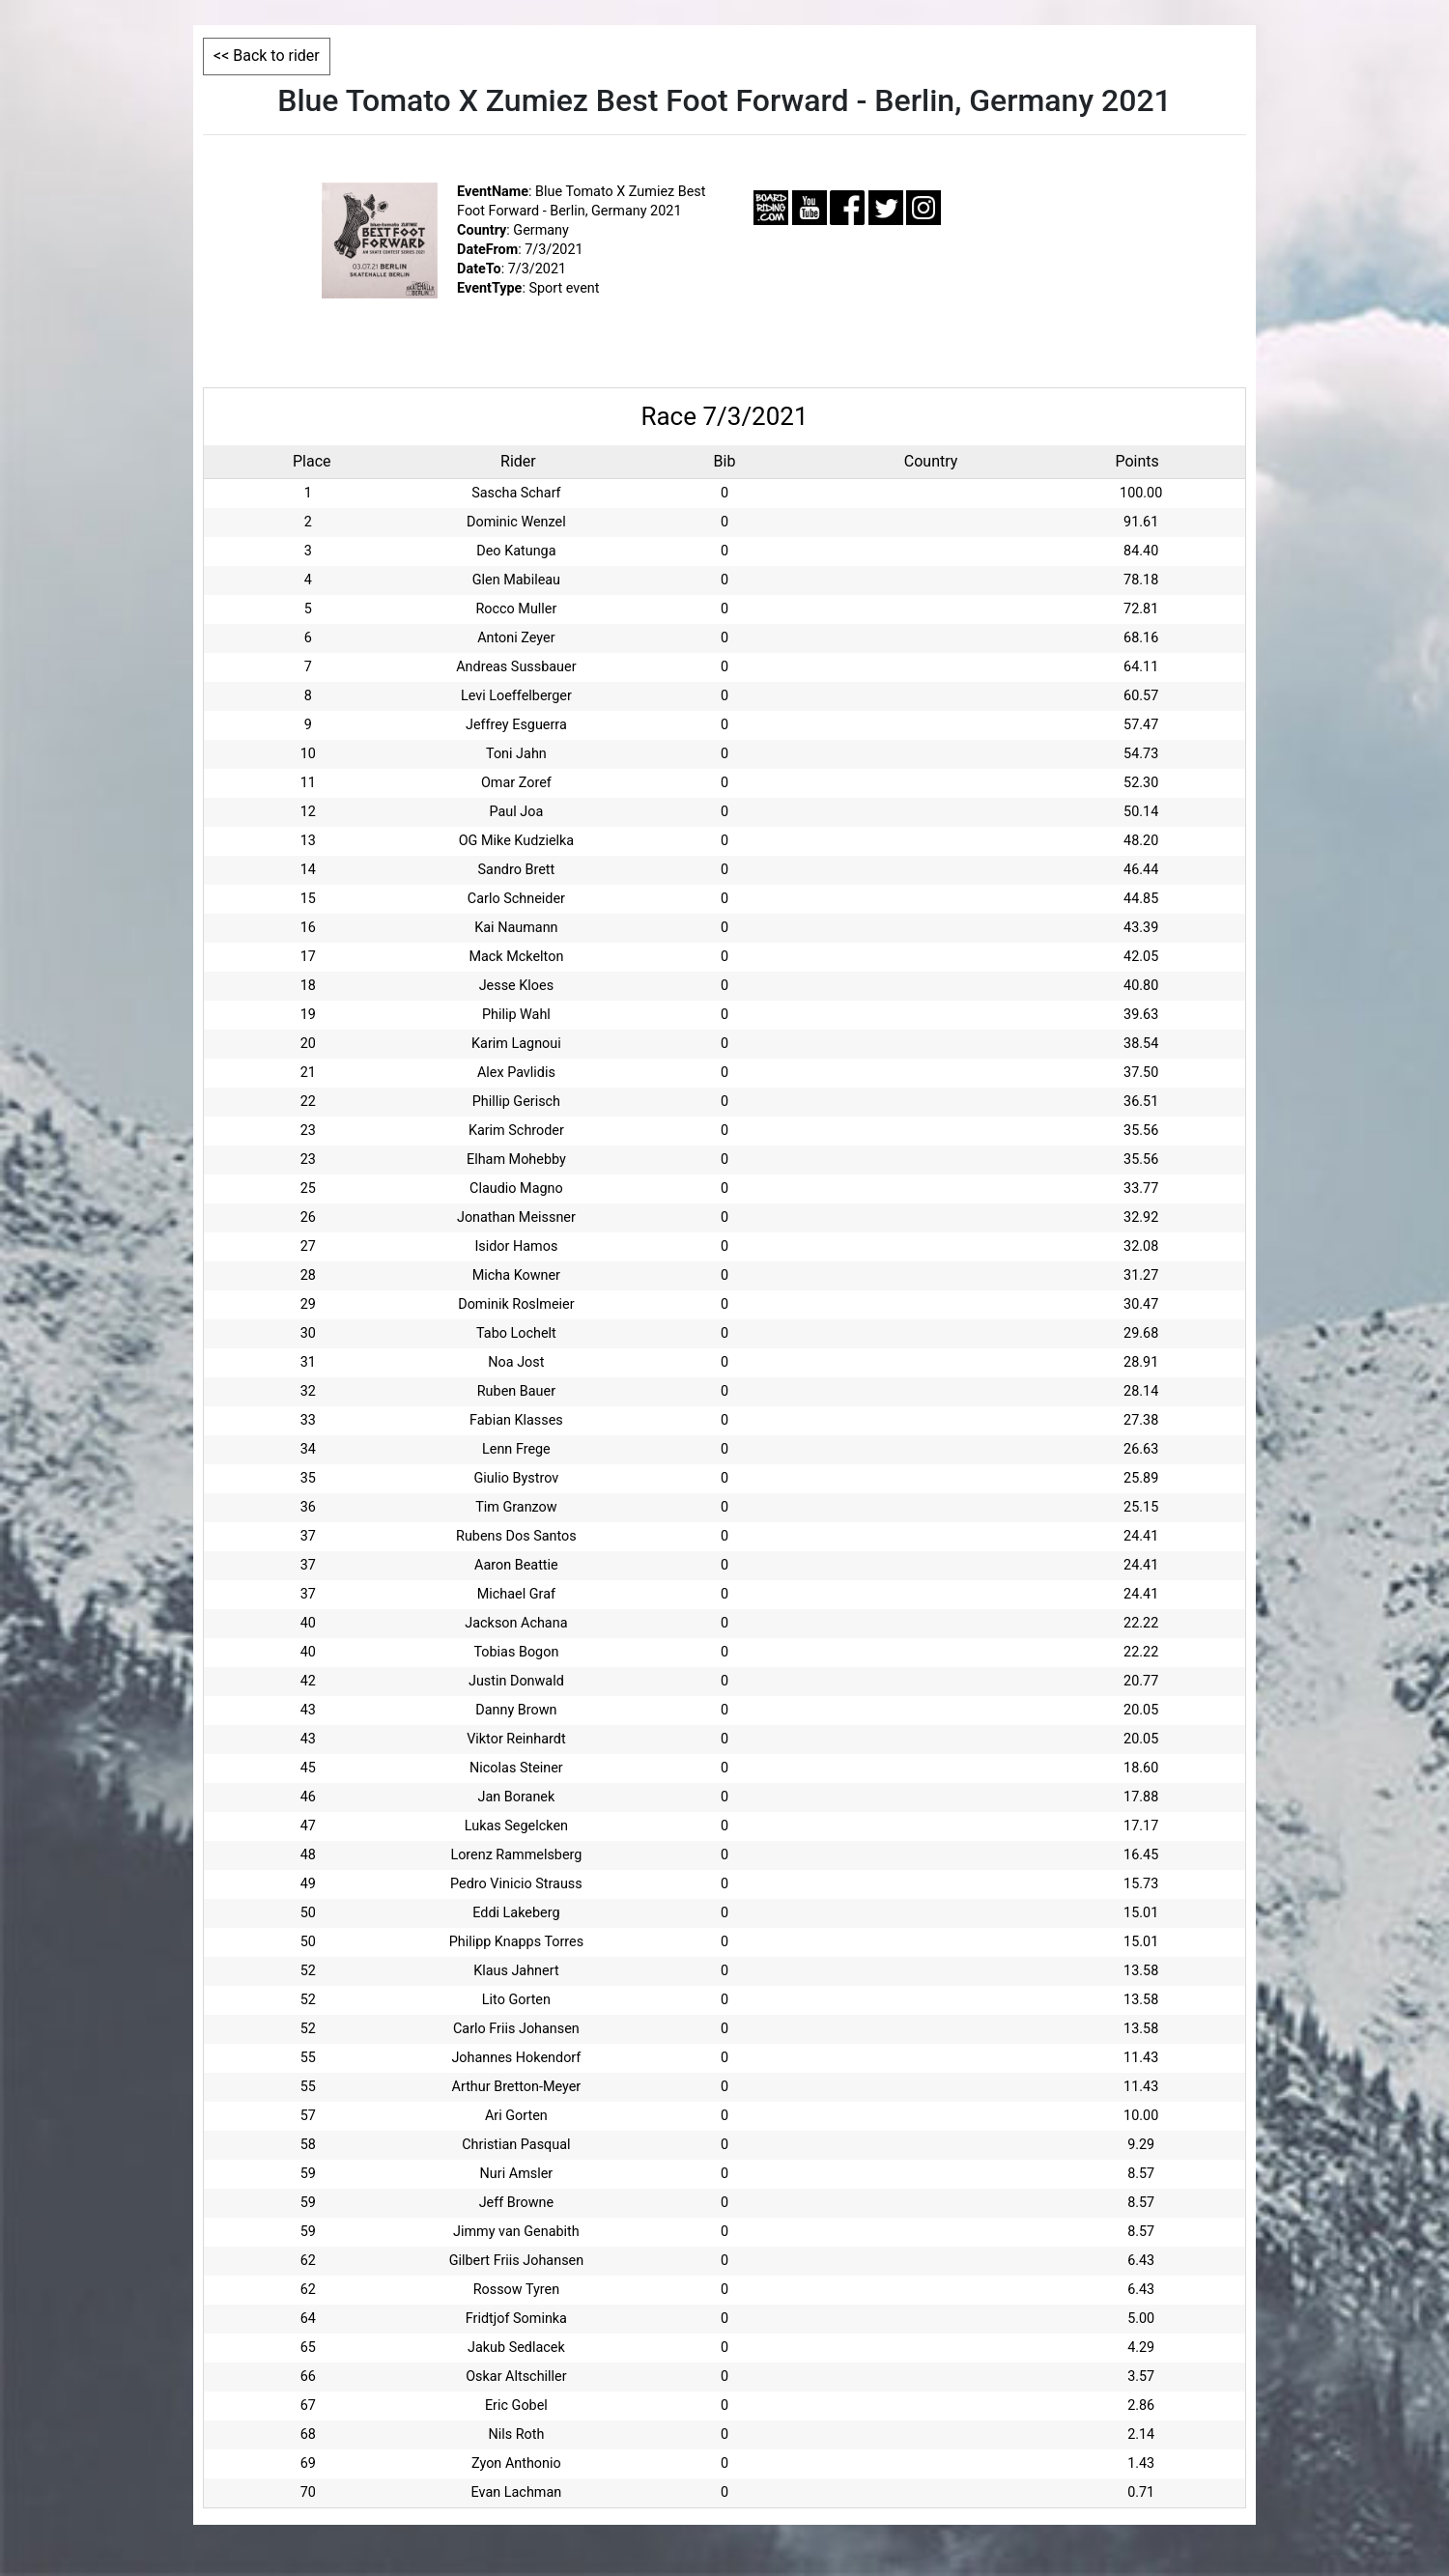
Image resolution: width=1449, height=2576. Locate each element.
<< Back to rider (266, 55)
